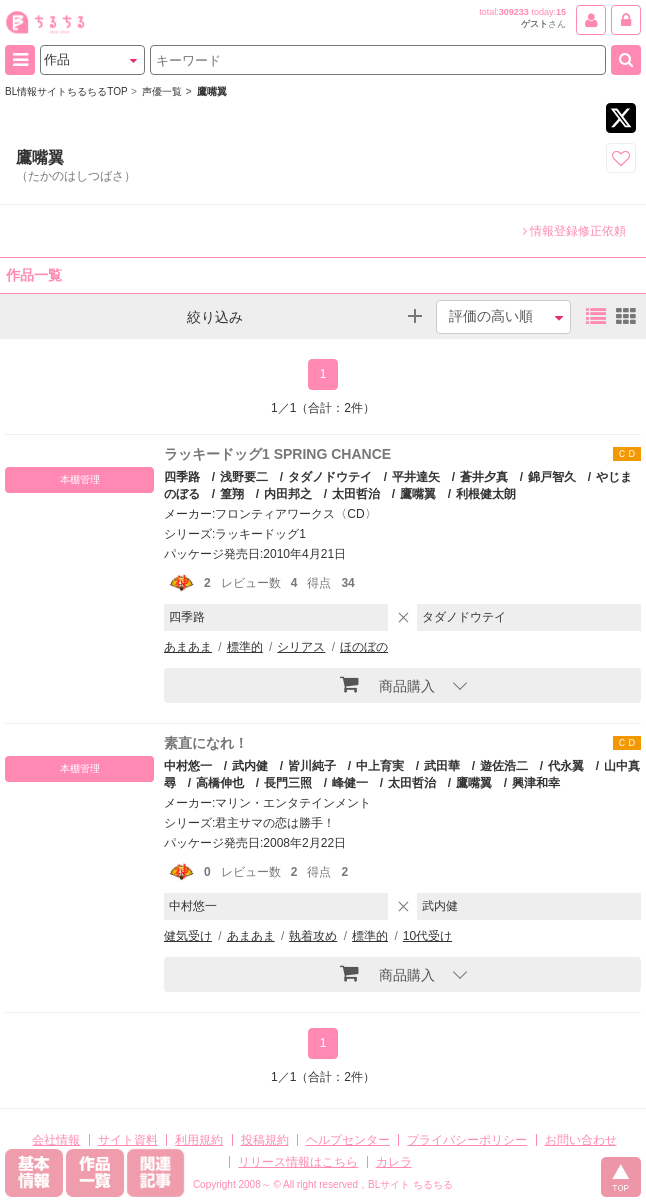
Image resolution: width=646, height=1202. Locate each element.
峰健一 (350, 783)
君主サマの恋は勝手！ (275, 823)
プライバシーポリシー (467, 1140)
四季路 (182, 477)
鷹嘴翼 (418, 494)
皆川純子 (312, 766)
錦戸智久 (552, 477)
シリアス (301, 647)
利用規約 (199, 1140)
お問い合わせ (581, 1140)
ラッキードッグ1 (260, 534)
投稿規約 (265, 1140)
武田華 (442, 766)
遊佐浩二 (504, 766)
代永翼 (566, 766)
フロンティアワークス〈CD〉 (295, 514)
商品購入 (387, 684)
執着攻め (313, 936)
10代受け (427, 936)
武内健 (250, 766)
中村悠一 (188, 766)
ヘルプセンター (348, 1140)
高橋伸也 (220, 783)
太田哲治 (356, 494)
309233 (514, 12)
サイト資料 (128, 1140)
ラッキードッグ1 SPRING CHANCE (277, 454)
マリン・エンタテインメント (293, 803)
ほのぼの (364, 647)
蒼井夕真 (484, 477)
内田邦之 (288, 494)
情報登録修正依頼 (574, 231)
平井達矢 (416, 477)
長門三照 (288, 783)
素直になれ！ (206, 743)
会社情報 (56, 1140)
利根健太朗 (486, 494)
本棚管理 (80, 479)
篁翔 (232, 494)
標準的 (245, 647)
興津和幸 (536, 783)
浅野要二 (244, 477)
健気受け (188, 936)
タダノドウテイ (330, 477)
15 (561, 12)
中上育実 (380, 766)
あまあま (188, 647)
